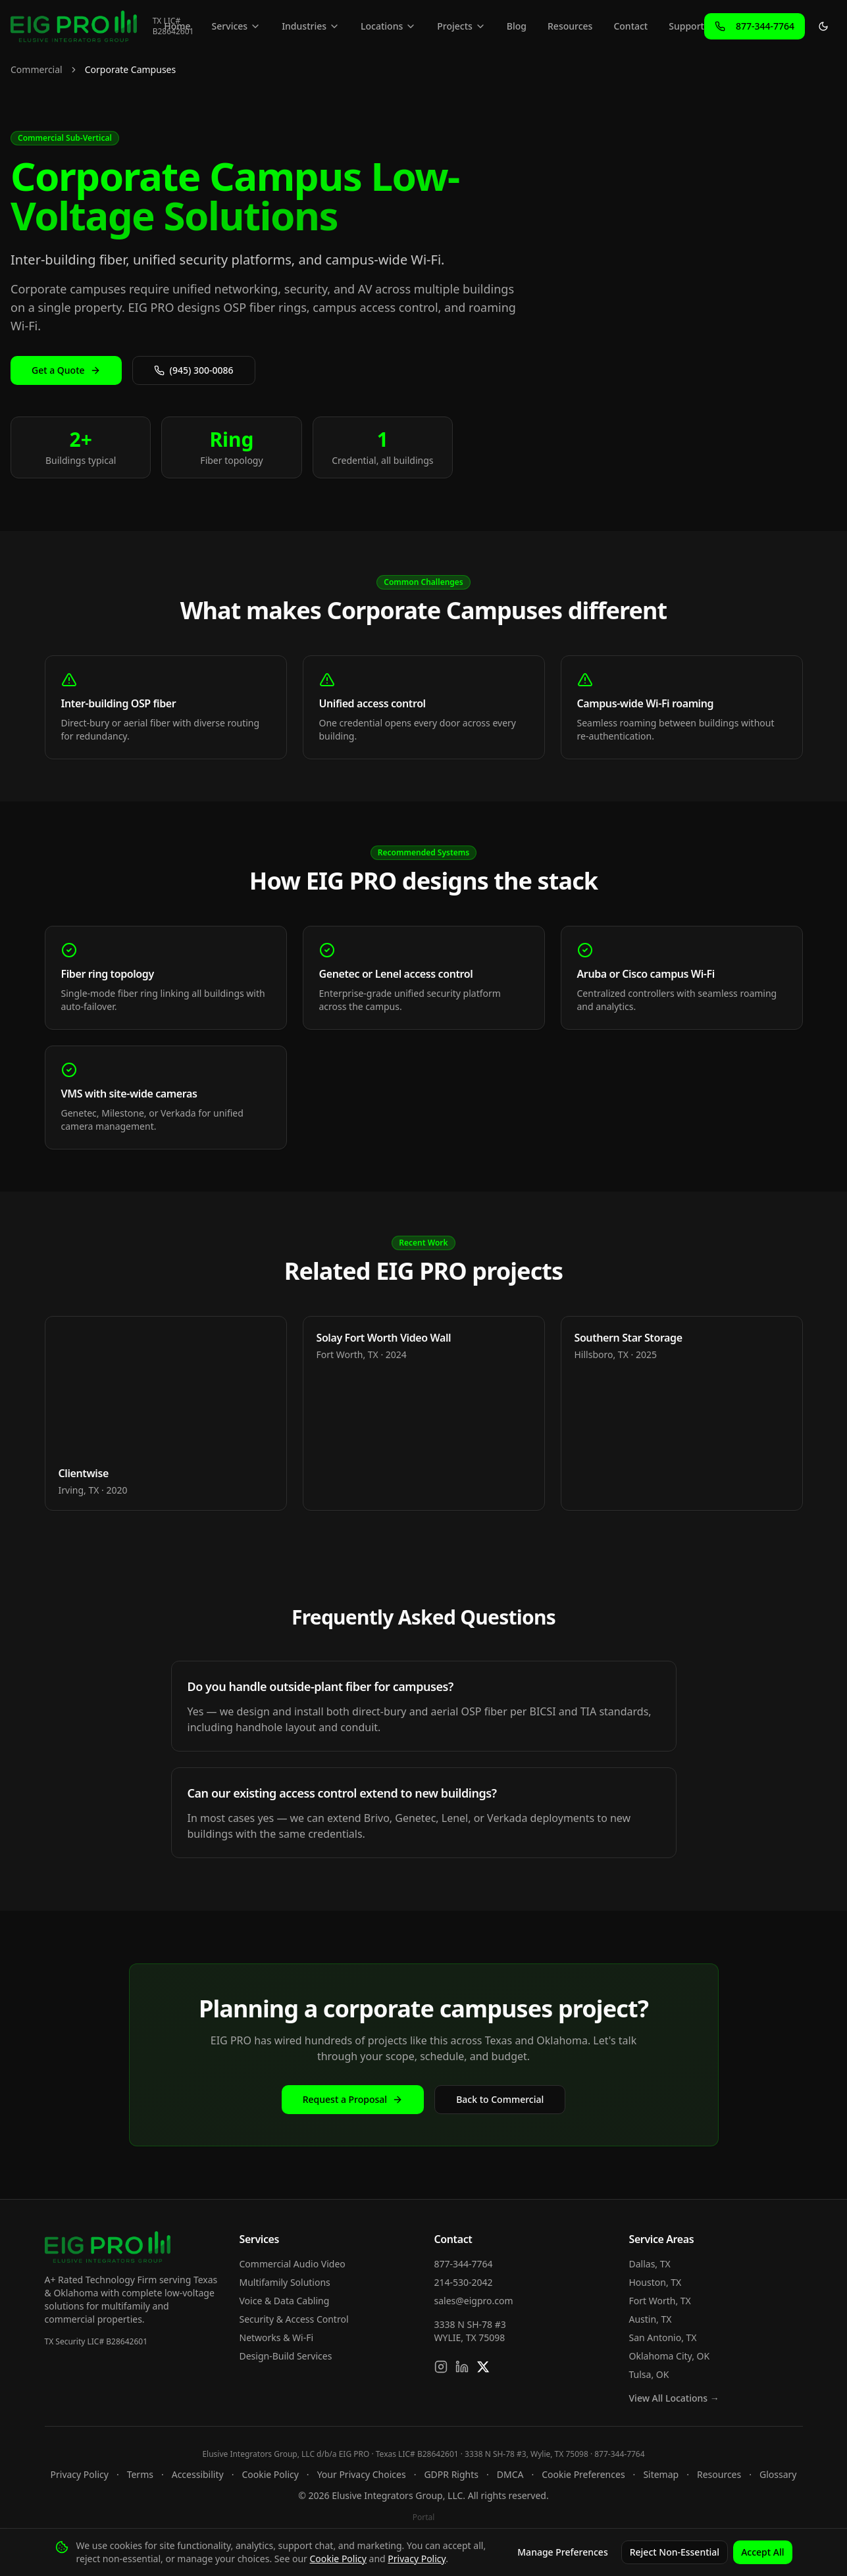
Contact (630, 26)
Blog (516, 26)
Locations (388, 26)
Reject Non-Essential (674, 2552)
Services (236, 26)
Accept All (762, 2552)
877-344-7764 (463, 2264)
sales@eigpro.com (473, 2300)
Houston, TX (655, 2282)
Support (686, 26)
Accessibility (198, 2474)
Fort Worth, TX (660, 2300)
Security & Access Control (294, 2319)
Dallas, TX (650, 2264)
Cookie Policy (270, 2474)
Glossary (777, 2474)
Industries (311, 26)
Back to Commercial (500, 2099)
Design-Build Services (286, 2356)
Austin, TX (650, 2319)
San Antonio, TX (663, 2337)
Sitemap (661, 2474)
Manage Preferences (562, 2552)
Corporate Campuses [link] (130, 69)
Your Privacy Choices (361, 2474)
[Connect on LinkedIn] (462, 2366)
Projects (461, 26)
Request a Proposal (353, 2099)
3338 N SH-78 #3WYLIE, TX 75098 (470, 2331)
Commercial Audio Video (293, 2264)
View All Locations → (674, 2398)
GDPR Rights (451, 2474)
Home (177, 26)
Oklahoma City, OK (669, 2356)
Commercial (37, 69)
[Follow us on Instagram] (441, 2366)
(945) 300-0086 (194, 370)
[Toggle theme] (823, 26)
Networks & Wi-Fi (277, 2337)
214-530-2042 (463, 2282)
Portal (424, 2517)
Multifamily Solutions (285, 2282)
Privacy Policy (80, 2474)
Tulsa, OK (649, 2374)
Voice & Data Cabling (285, 2300)
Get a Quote (66, 370)
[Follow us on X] (483, 2366)
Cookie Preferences (583, 2474)
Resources (570, 26)
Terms (140, 2474)
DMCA (510, 2474)
